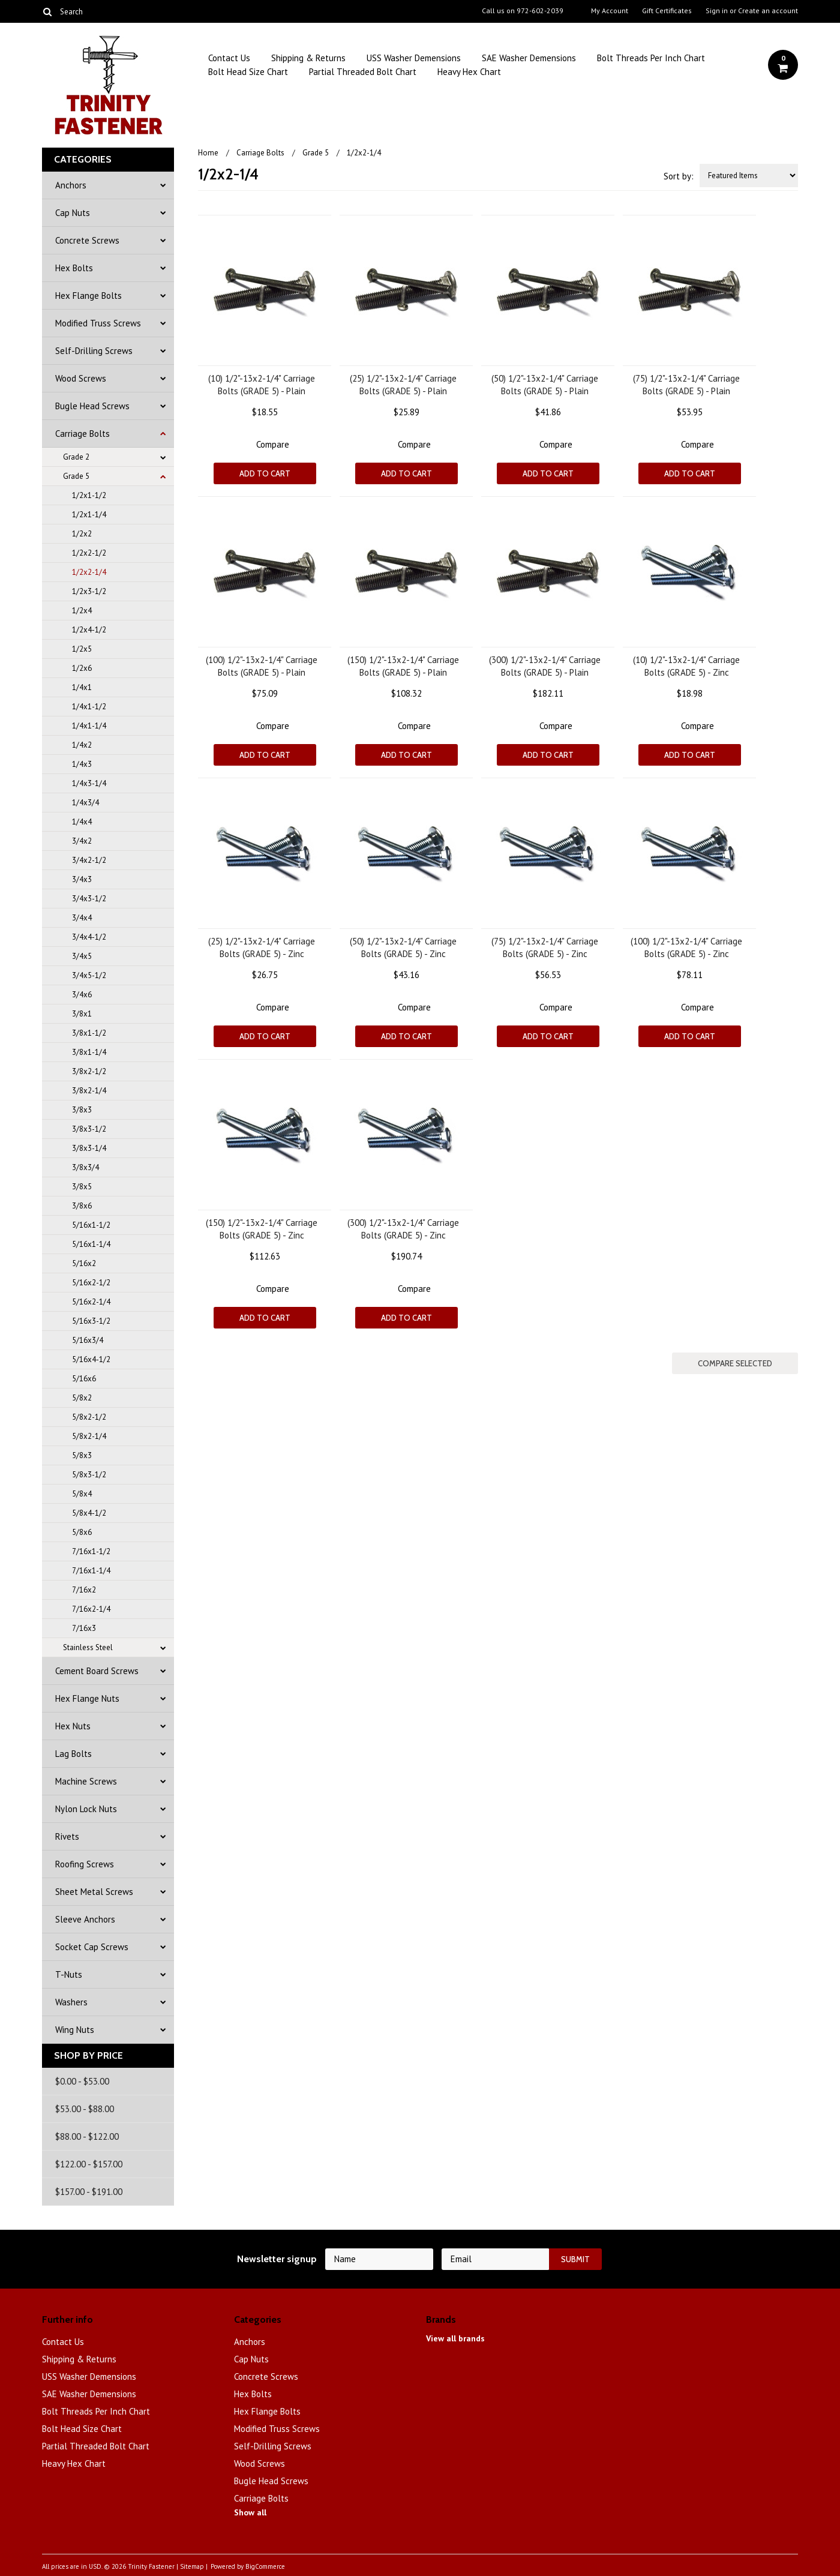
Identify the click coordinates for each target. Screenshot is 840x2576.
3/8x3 (82, 1110)
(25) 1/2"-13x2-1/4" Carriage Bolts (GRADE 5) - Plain (403, 385)
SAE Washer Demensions (529, 58)
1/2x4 (82, 610)
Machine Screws (86, 1781)
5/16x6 (84, 1379)
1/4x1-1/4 (89, 726)
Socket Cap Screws (91, 1947)
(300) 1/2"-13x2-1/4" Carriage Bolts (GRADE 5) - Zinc (403, 1229)
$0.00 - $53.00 (82, 2081)
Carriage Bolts (82, 433)
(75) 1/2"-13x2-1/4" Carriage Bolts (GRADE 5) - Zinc (544, 947)
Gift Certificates (667, 11)
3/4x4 (82, 918)
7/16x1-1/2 (91, 1551)
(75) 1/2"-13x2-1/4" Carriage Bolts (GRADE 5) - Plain (686, 385)
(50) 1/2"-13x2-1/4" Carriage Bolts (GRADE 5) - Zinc (403, 947)
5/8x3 (82, 1455)
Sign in (717, 11)
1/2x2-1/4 (89, 572)
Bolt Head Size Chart (248, 71)
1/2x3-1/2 (89, 591)
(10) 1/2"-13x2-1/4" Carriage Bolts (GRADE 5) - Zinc (686, 666)
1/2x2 (82, 534)
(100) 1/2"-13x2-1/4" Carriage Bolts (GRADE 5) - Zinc (686, 947)
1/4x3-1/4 (89, 783)
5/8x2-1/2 (89, 1417)
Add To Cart (264, 473)
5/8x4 (82, 1494)
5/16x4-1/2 (91, 1359)
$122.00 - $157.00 (88, 2164)
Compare (272, 444)
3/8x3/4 (85, 1167)
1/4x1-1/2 (89, 706)
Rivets (67, 1836)
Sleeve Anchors (85, 1919)
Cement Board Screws (97, 1671)
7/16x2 (84, 1590)
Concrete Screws (87, 240)
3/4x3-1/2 (89, 898)
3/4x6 (82, 994)
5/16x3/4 (87, 1340)
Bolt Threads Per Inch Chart (651, 58)
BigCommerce (265, 2566)
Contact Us (229, 58)
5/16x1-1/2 (91, 1225)
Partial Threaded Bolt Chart (362, 71)
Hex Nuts (73, 1726)
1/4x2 (82, 745)
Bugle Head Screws (92, 406)
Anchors (70, 185)
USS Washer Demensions (414, 58)
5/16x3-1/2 (91, 1321)
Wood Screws (80, 378)
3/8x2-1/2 (89, 1071)
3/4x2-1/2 (89, 860)
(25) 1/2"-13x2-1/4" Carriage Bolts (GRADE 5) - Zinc (261, 947)
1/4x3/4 (85, 802)
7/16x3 (84, 1628)
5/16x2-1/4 (91, 1302)
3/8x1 (82, 1014)
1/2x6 (82, 668)
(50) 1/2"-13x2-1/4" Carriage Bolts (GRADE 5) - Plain (544, 385)
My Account (609, 11)
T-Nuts (68, 1974)
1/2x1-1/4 (89, 514)
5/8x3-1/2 (89, 1475)
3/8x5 (82, 1186)
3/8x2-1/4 (89, 1090)
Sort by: (679, 176)
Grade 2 (76, 457)
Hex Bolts (74, 268)
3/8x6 (82, 1206)
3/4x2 (82, 841)
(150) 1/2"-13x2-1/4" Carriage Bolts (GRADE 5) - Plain (403, 666)
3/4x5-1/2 (89, 975)
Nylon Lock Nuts (86, 1809)
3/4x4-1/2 (89, 937)
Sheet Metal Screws (94, 1891)
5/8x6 (82, 1532)
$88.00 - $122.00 (87, 2136)
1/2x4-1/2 (89, 630)
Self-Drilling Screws (94, 350)
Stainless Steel (88, 1647)
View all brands (455, 2338)
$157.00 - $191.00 (88, 2191)
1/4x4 (82, 822)
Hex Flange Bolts (88, 295)
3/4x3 (82, 879)
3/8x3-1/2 (89, 1129)
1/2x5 (82, 649)
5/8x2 (82, 1398)
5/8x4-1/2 (89, 1513)
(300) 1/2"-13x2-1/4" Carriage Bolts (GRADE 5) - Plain (545, 666)
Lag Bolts (73, 1753)
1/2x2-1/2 (89, 553)
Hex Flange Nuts (87, 1698)
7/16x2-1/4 (91, 1609)
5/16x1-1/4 (91, 1244)
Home (208, 153)
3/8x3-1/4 (89, 1148)
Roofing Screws (84, 1864)
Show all (250, 2512)
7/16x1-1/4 (91, 1571)
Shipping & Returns (308, 58)
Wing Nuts (74, 2029)
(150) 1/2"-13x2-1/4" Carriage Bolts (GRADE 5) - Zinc (261, 1229)
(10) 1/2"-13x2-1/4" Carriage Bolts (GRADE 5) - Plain (261, 385)
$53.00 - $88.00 (84, 2109)
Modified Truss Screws (98, 323)
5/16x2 (84, 1263)
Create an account (768, 11)
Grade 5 (76, 476)
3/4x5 (82, 956)
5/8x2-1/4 (89, 1436)
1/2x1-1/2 (89, 495)
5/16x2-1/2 (91, 1282)
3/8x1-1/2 (89, 1033)
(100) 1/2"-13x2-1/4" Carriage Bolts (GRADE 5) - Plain (261, 666)
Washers (71, 2002)
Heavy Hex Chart (469, 71)
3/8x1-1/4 (89, 1052)
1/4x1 (82, 687)
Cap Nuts (72, 212)
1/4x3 (82, 764)
